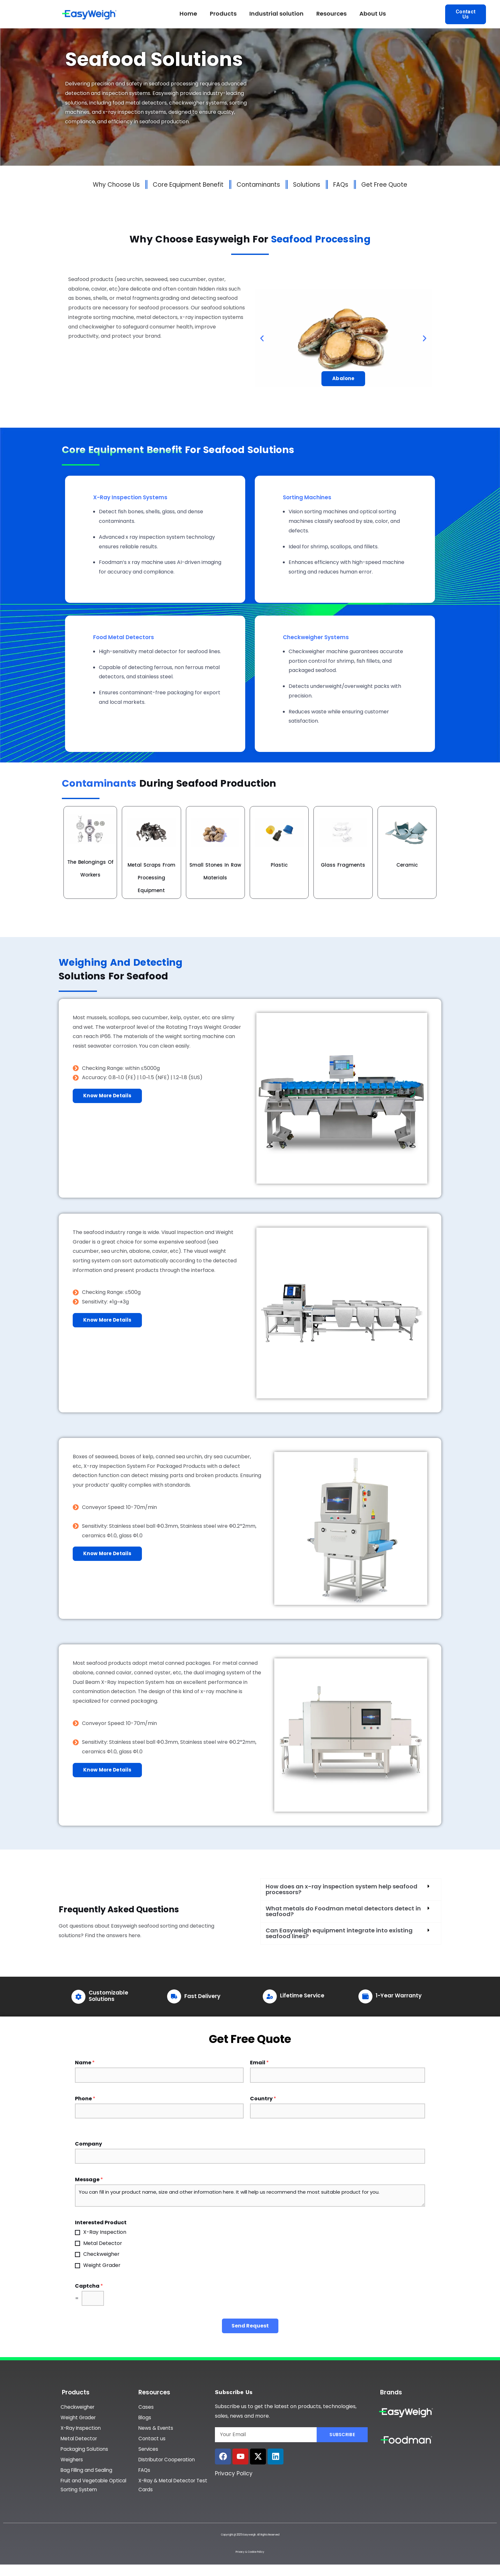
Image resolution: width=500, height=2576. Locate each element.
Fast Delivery (202, 1996)
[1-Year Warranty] (365, 1996)
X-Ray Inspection (104, 2232)
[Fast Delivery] (174, 1996)
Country (263, 2099)
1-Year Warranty (399, 1995)
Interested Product (101, 2222)
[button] (262, 339)
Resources (331, 14)
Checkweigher (101, 2254)
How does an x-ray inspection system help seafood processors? (341, 1889)
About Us (372, 14)
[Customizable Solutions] (78, 1997)
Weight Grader (102, 2265)
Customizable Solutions (108, 1996)
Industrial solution (276, 14)
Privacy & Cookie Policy (250, 2557)
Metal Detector (102, 2243)
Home (188, 14)
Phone (85, 2099)
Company (88, 2144)
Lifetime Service (302, 1995)
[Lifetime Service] (270, 1996)
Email (259, 2063)
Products (223, 14)
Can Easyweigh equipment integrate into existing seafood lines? (339, 1933)
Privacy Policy (234, 2473)
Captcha (89, 2286)
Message (89, 2179)
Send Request (250, 2325)
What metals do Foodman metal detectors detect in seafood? (343, 1911)
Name (85, 2063)
